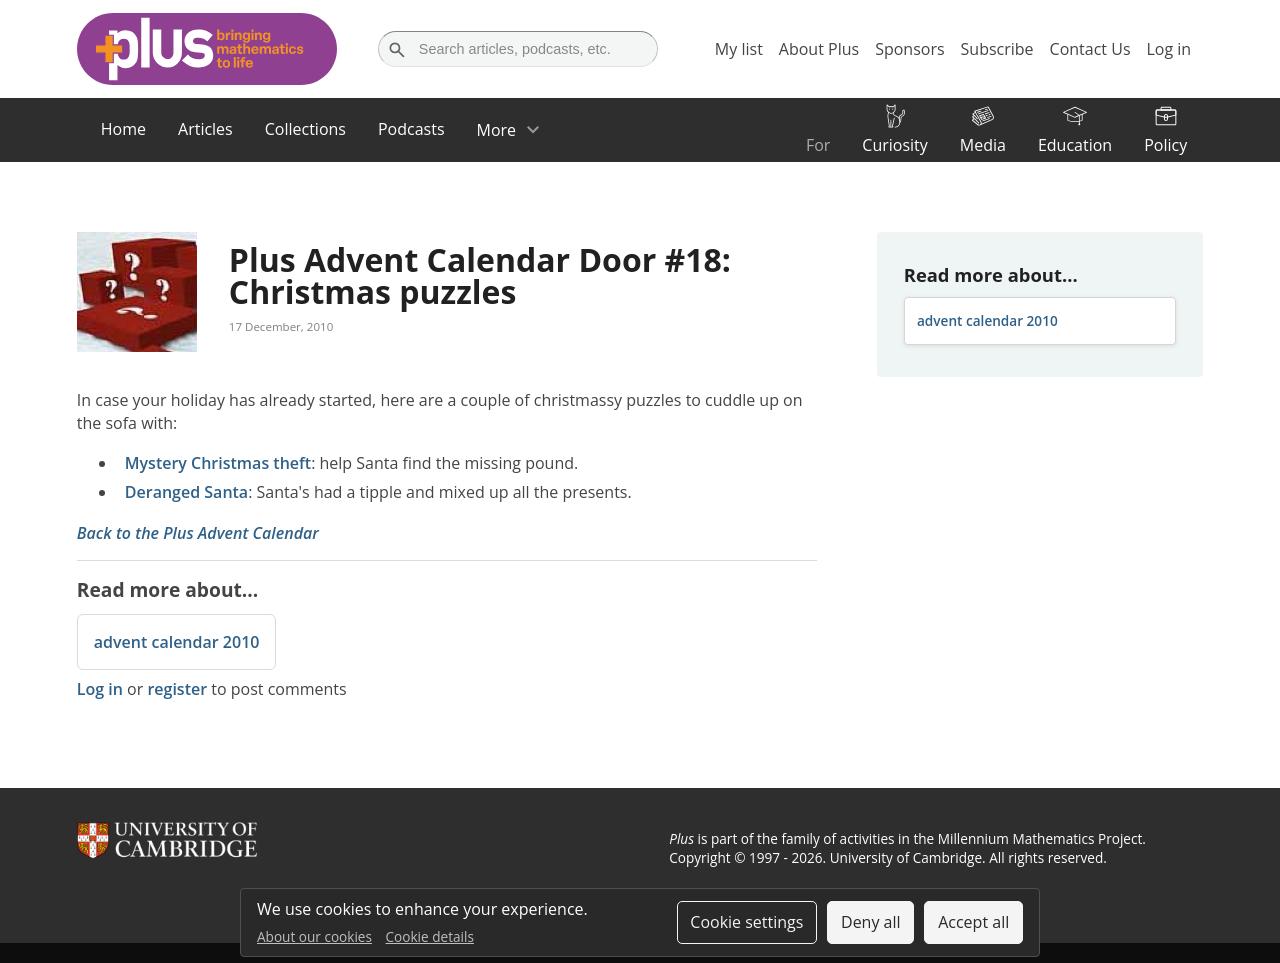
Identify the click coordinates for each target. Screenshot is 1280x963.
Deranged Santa (186, 492)
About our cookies (314, 936)
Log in (100, 689)
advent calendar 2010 (177, 642)
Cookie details (430, 936)
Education (1075, 145)
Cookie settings (746, 922)
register (177, 689)
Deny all (871, 922)
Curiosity (894, 145)
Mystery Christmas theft (218, 463)
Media (983, 145)
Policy (1165, 145)
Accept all (973, 922)
